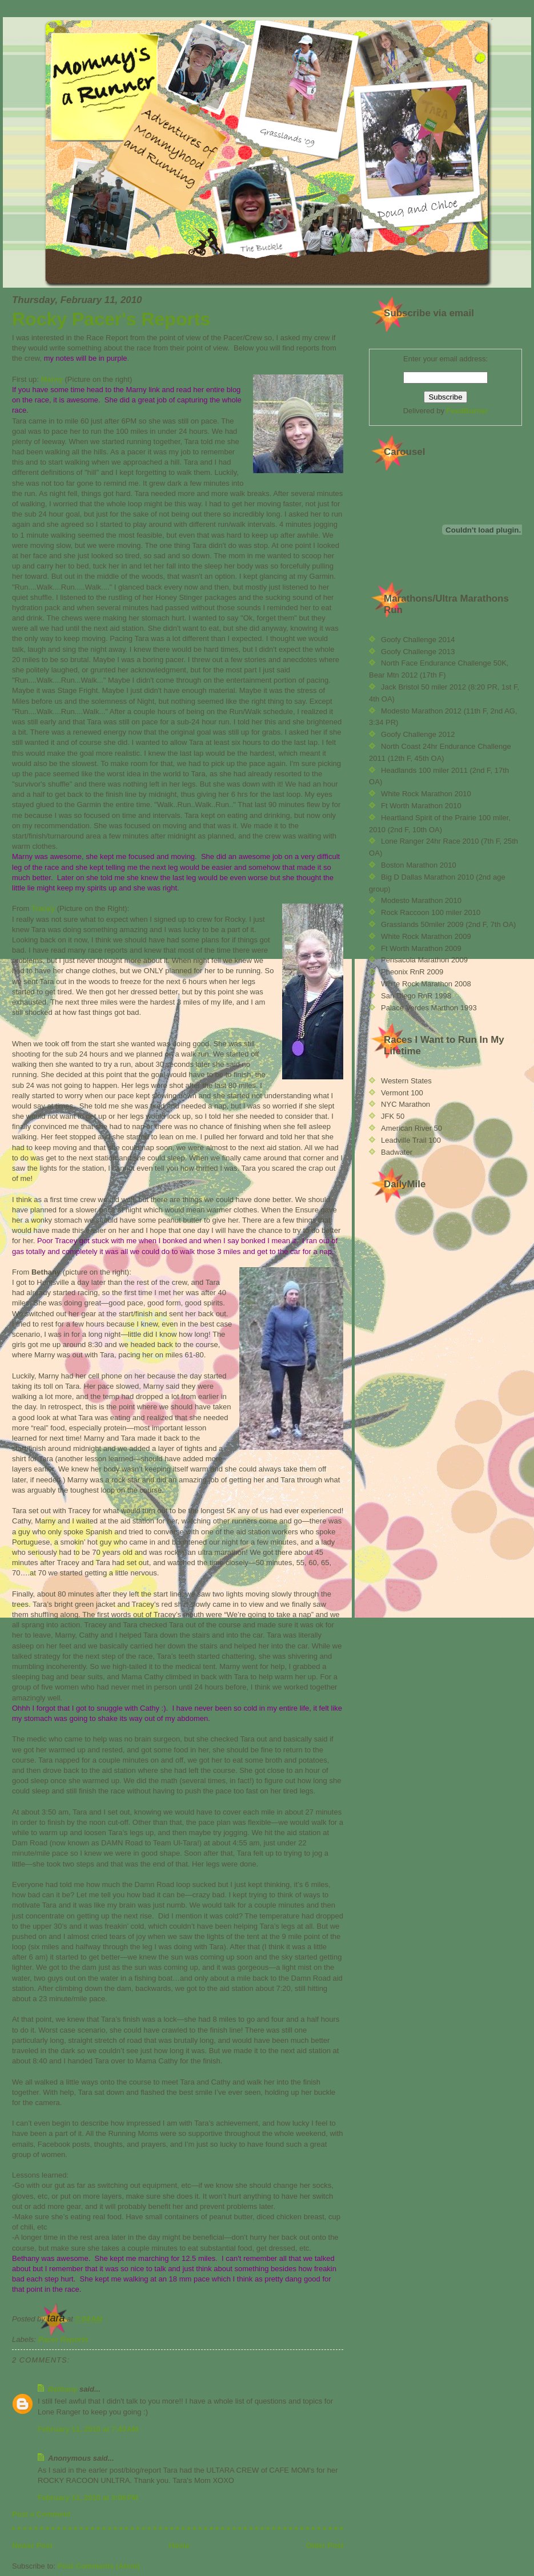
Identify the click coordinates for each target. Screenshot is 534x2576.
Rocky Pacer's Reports (111, 319)
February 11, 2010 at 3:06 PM (88, 2497)
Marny (52, 379)
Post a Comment (41, 2514)
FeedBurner (467, 410)
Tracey (43, 908)
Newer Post (32, 2545)
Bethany (62, 2389)
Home (179, 2545)
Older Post (325, 2545)
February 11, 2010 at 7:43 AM (88, 2429)
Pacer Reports (63, 2339)
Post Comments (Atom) (99, 2566)
